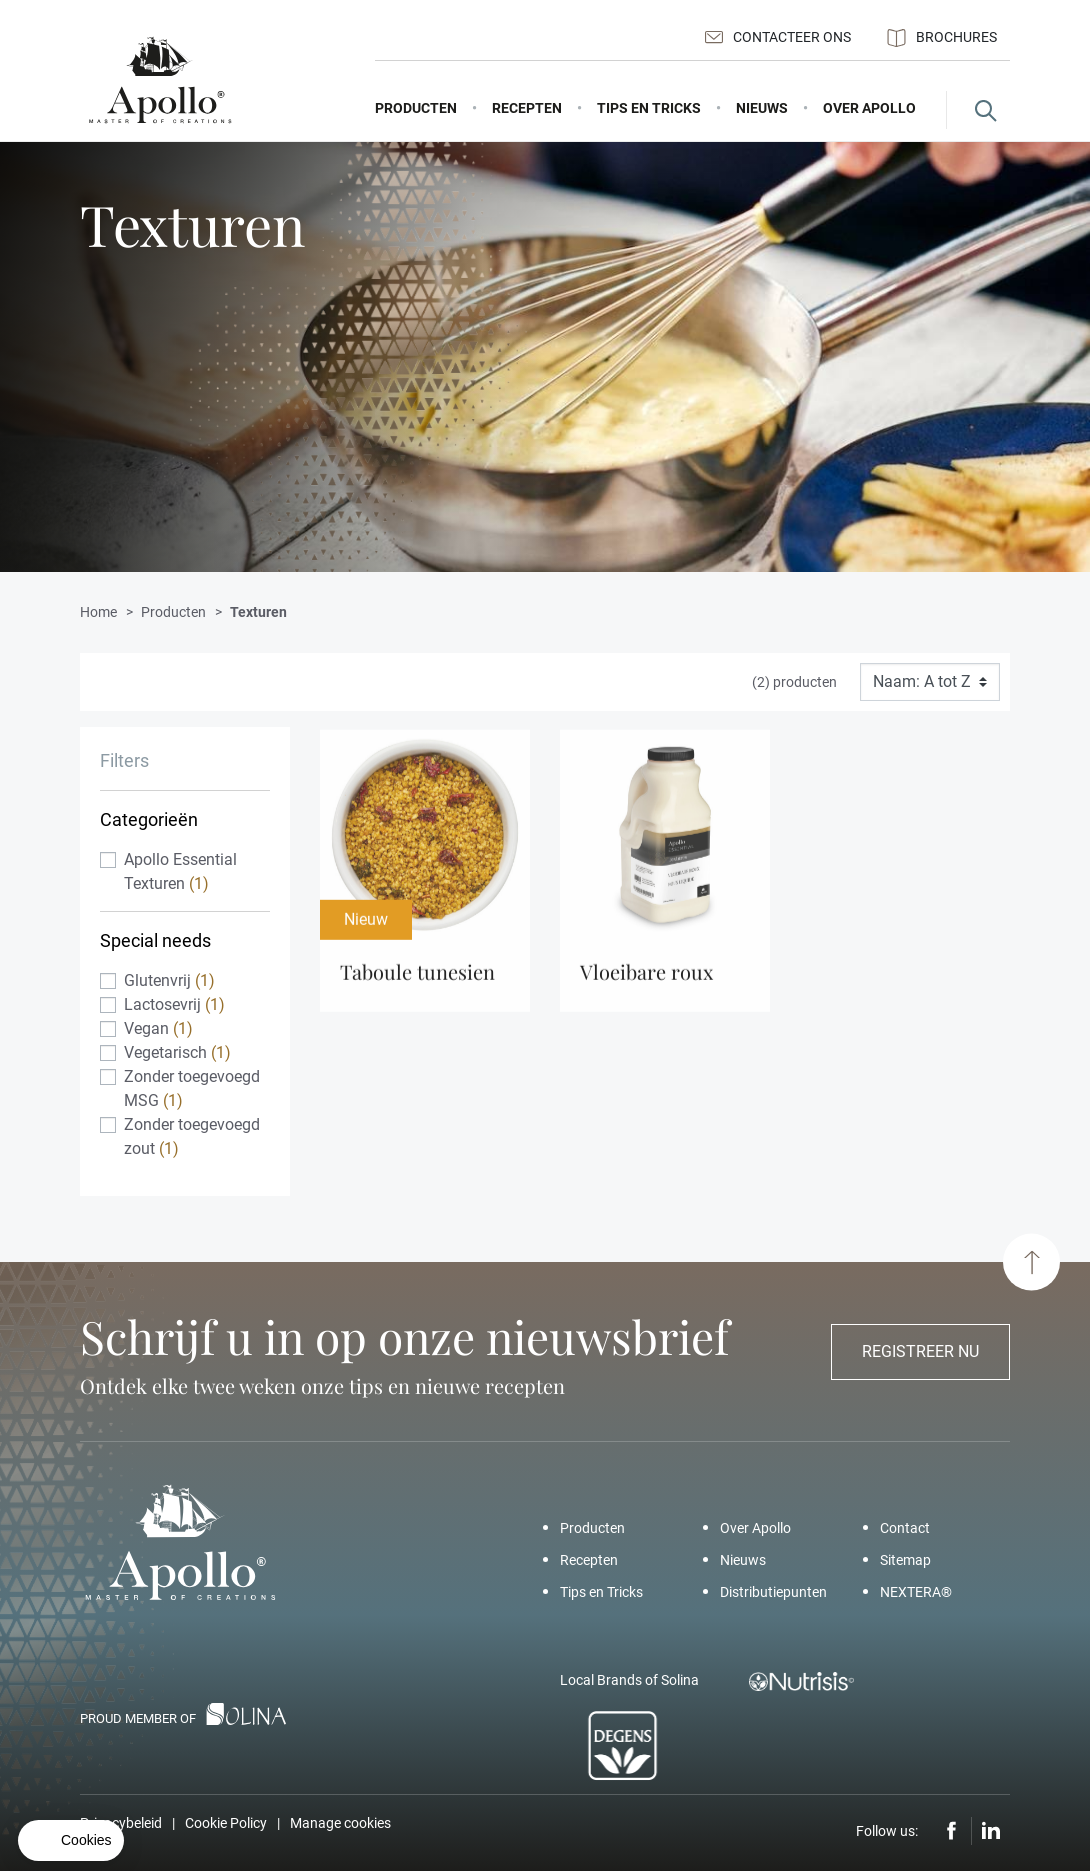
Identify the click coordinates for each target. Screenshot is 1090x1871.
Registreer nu (920, 1351)
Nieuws (743, 1560)
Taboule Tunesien (417, 979)
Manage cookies (340, 1823)
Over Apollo (755, 1528)
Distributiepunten (773, 1592)
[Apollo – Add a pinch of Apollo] (160, 80)
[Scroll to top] (1031, 1262)
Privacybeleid (121, 1823)
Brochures (942, 38)
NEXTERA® (916, 1592)
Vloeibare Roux (646, 979)
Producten (592, 1528)
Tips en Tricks (601, 1592)
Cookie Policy (226, 1823)
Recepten (589, 1560)
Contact (905, 1528)
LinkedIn (991, 1831)
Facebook (952, 1831)
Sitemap (905, 1560)
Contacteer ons (778, 37)
